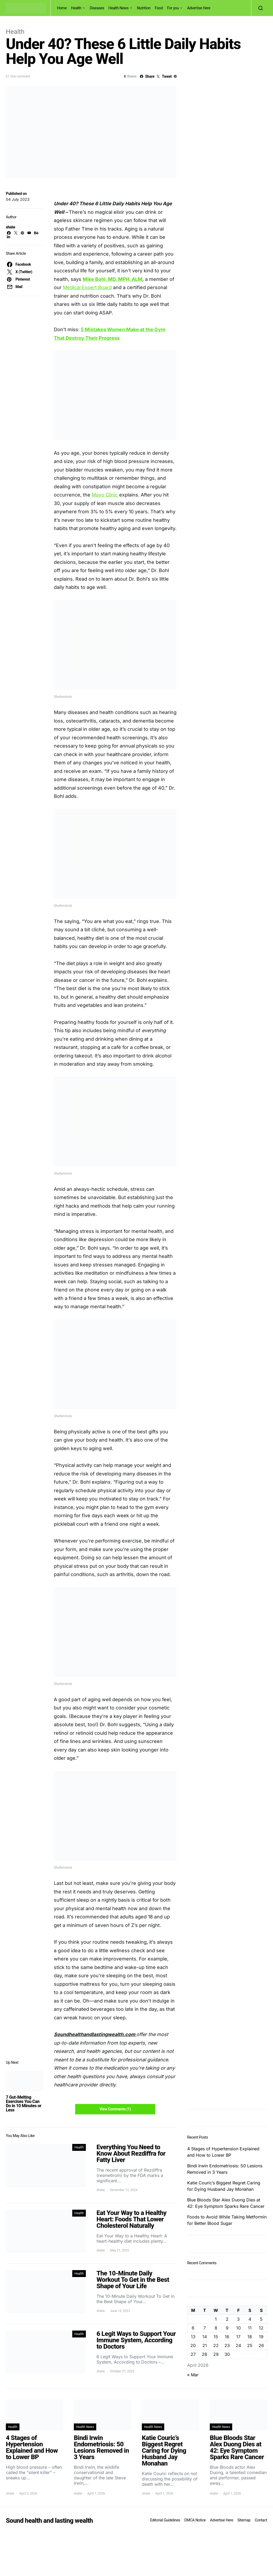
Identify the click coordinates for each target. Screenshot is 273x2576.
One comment (20, 76)
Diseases (97, 8)
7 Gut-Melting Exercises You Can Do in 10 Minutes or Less (23, 2104)
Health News (119, 8)
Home (62, 8)
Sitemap (243, 2520)
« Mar (193, 2374)
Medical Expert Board (87, 287)
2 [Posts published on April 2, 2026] (227, 2319)
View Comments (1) (115, 2109)
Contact (261, 2520)
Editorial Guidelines (165, 2520)
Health (76, 8)
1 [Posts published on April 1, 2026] (216, 2319)
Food (159, 8)
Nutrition (144, 8)
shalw (10, 227)
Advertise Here (198, 8)
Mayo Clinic (105, 495)
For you (173, 8)
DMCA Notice (195, 2520)
